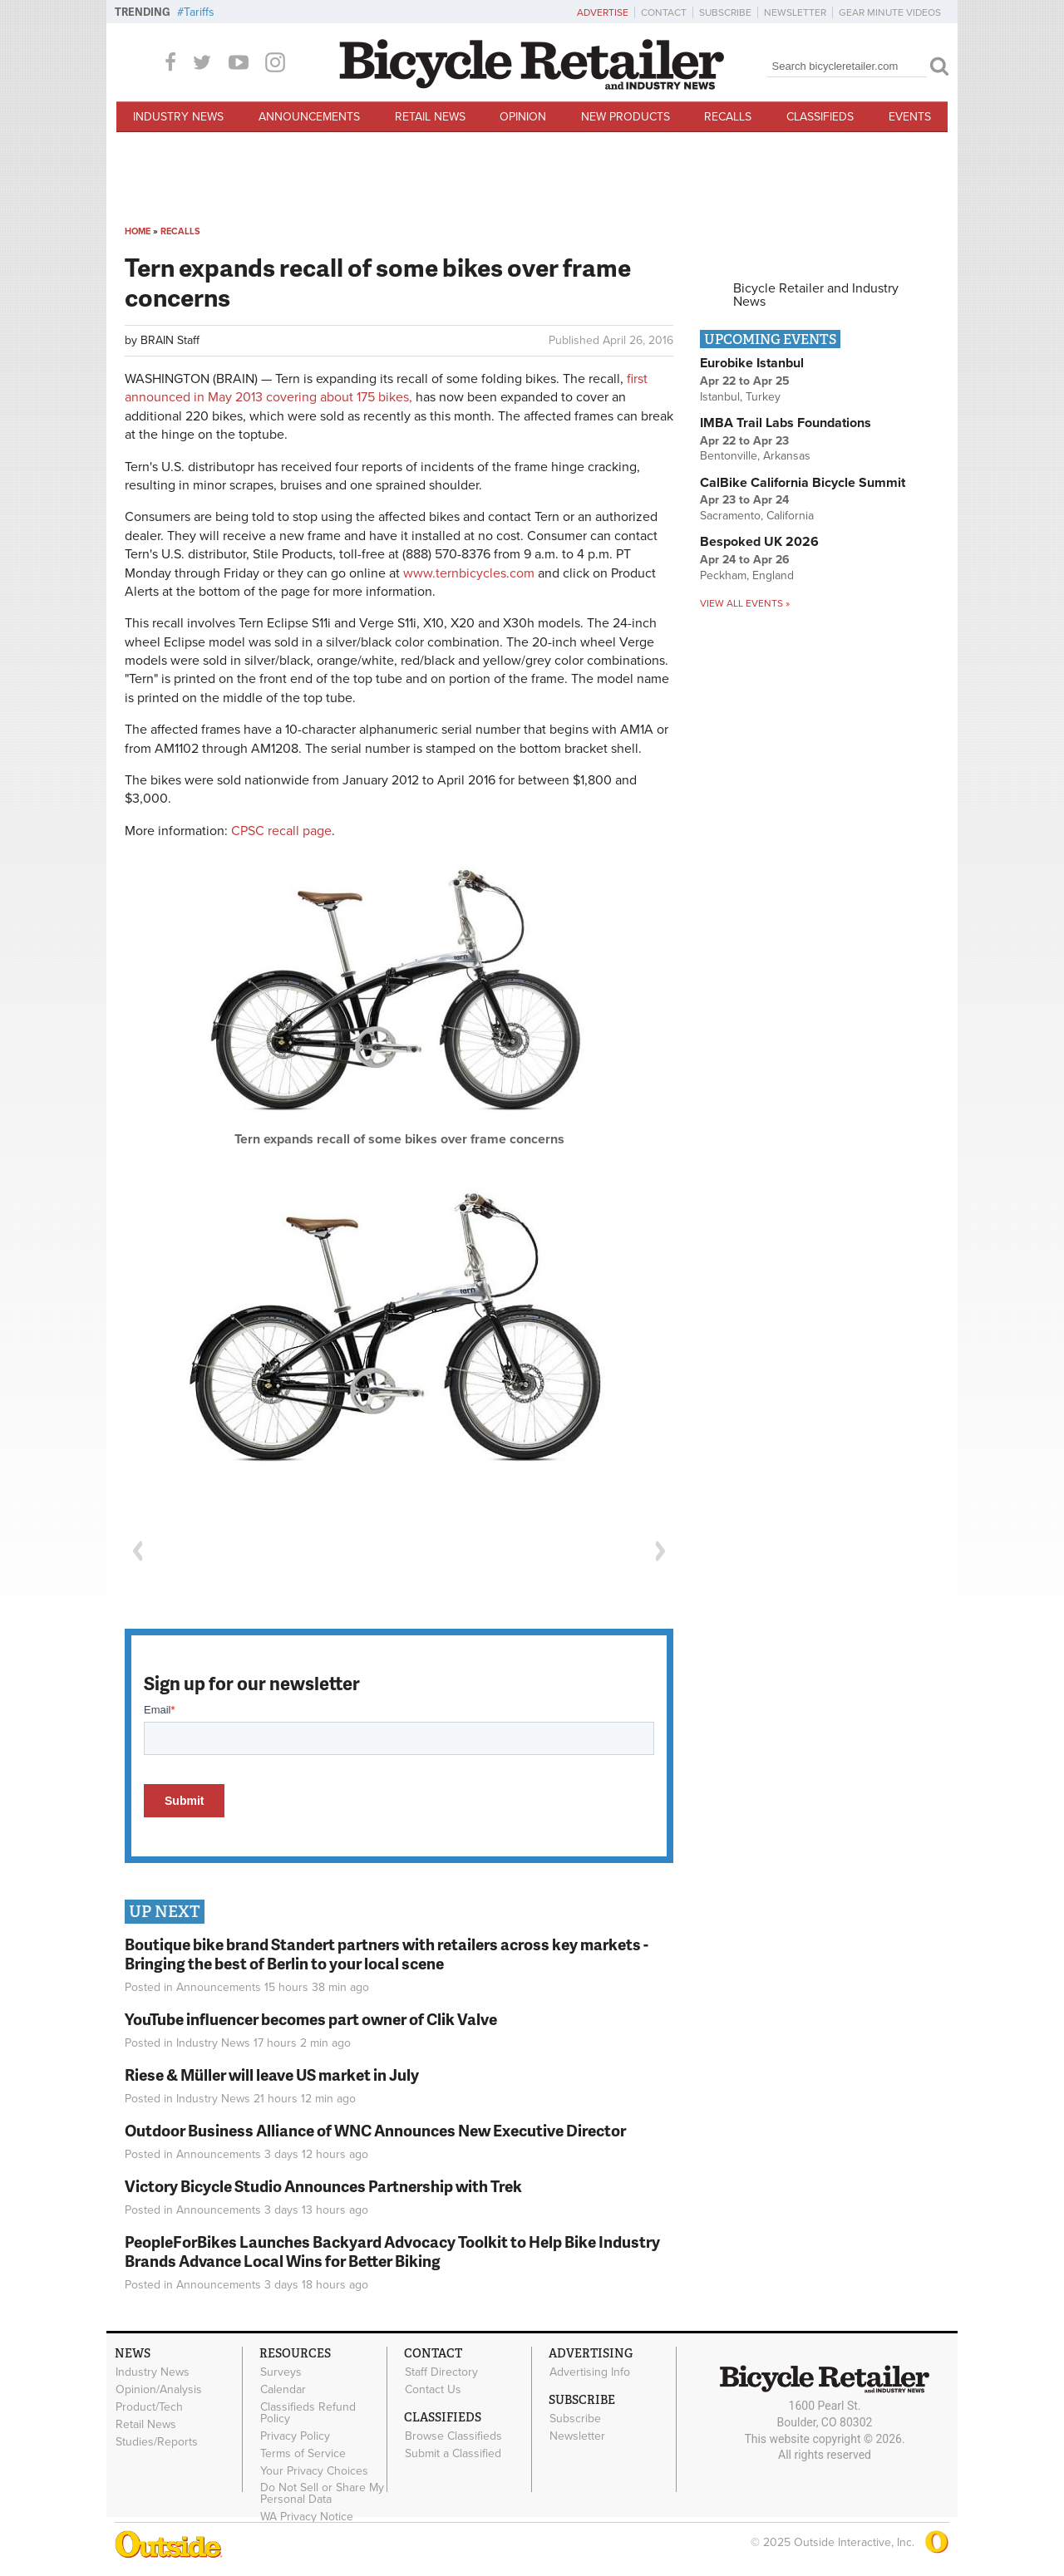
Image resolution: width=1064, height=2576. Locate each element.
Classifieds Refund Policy (308, 2412)
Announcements (309, 117)
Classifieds (820, 117)
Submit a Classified (453, 2453)
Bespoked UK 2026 (759, 541)
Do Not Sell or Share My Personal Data (322, 2493)
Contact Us (433, 2390)
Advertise (602, 12)
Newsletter (795, 12)
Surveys (281, 2372)
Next (661, 1551)
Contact (664, 12)
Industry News (178, 117)
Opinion (523, 117)
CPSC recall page (281, 831)
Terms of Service (303, 2453)
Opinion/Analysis (159, 2390)
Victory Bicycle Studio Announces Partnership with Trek (323, 2186)
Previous (137, 1551)
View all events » (745, 603)
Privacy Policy (295, 2435)
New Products (625, 117)
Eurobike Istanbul (752, 363)
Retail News (430, 117)
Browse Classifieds (453, 2435)
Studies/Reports (157, 2441)
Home (137, 231)
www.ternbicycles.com (468, 573)
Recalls (727, 117)
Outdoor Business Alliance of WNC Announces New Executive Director (375, 2130)
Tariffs (199, 12)
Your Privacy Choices (314, 2470)
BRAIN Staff (170, 340)
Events (910, 117)
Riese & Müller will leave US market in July (272, 2074)
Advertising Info (589, 2372)
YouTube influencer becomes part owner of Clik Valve (311, 2019)
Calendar (283, 2390)
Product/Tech (149, 2406)
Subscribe (725, 12)
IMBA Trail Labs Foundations (785, 423)
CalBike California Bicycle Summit (802, 482)
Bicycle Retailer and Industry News (816, 295)
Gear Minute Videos (890, 12)
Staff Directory (441, 2372)
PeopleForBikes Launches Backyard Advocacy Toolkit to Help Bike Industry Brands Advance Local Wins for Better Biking (392, 2251)
